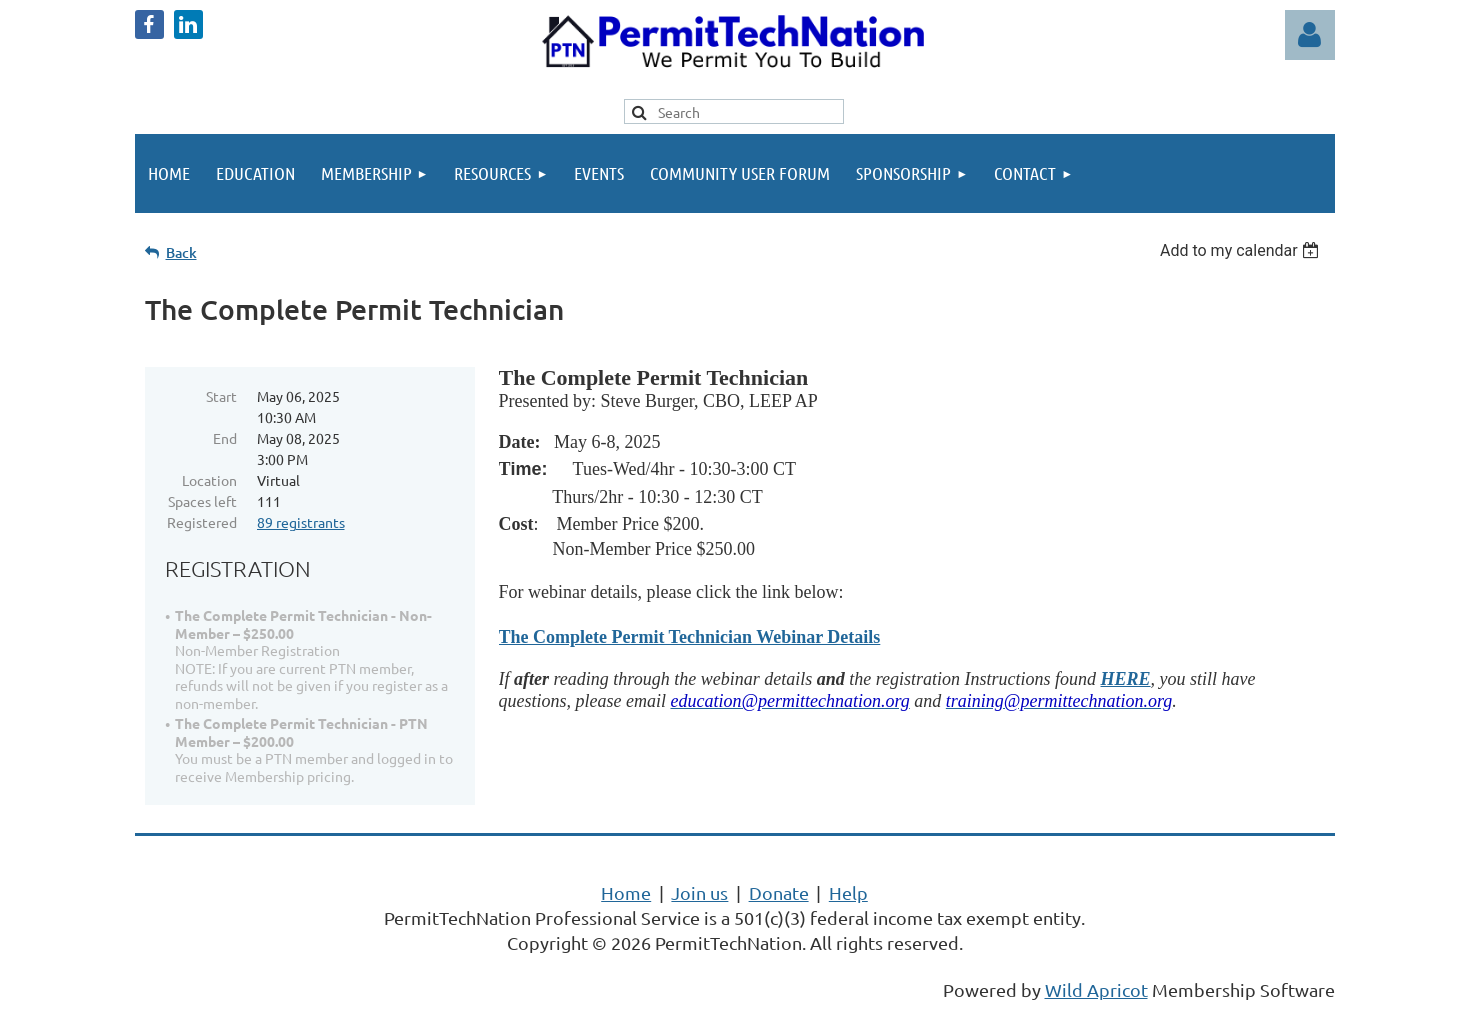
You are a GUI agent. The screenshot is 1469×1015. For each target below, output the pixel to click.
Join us (699, 892)
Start (221, 396)
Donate (779, 892)
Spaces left (202, 501)
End (225, 438)
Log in (1310, 35)
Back (181, 252)
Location (209, 480)
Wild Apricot (1096, 989)
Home (626, 892)
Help (848, 892)
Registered (202, 522)
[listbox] (1242, 250)
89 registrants (301, 522)
